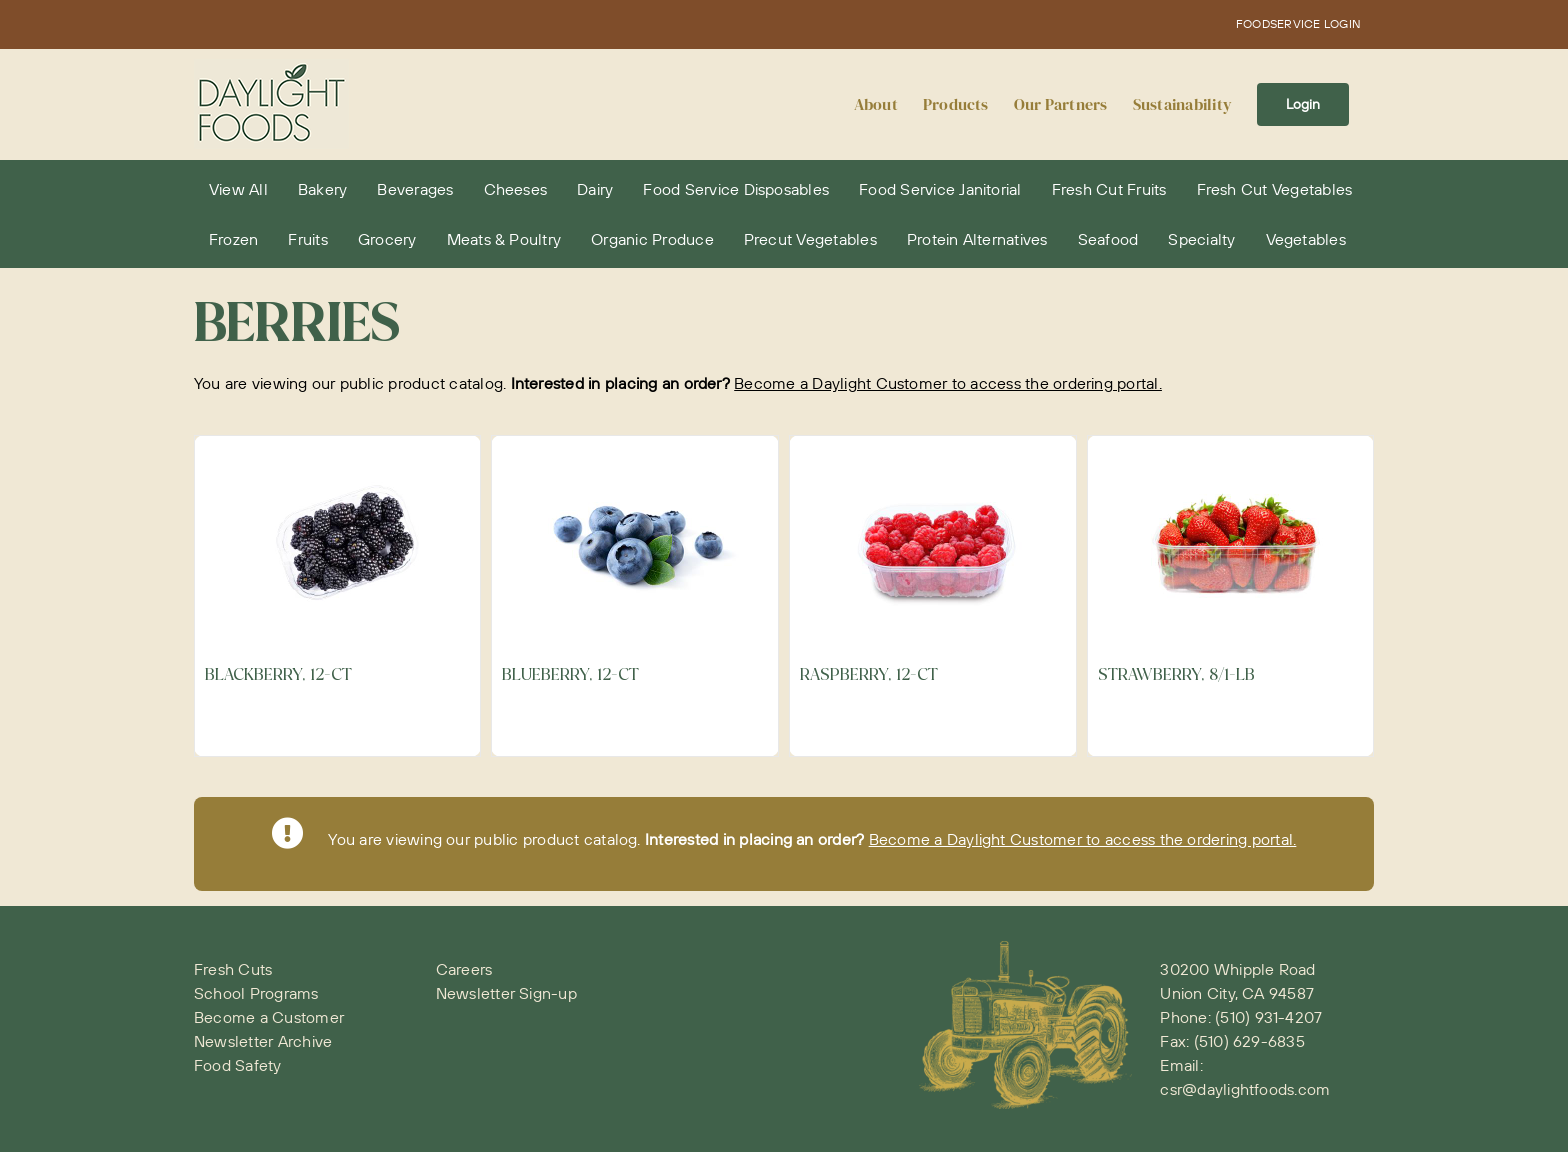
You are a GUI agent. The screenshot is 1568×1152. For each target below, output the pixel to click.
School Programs (256, 993)
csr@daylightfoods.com (1245, 1089)
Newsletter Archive (263, 1041)
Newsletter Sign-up (506, 993)
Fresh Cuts (233, 969)
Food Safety (238, 1065)
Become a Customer (269, 1017)
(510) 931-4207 (1268, 1017)
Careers (464, 969)
